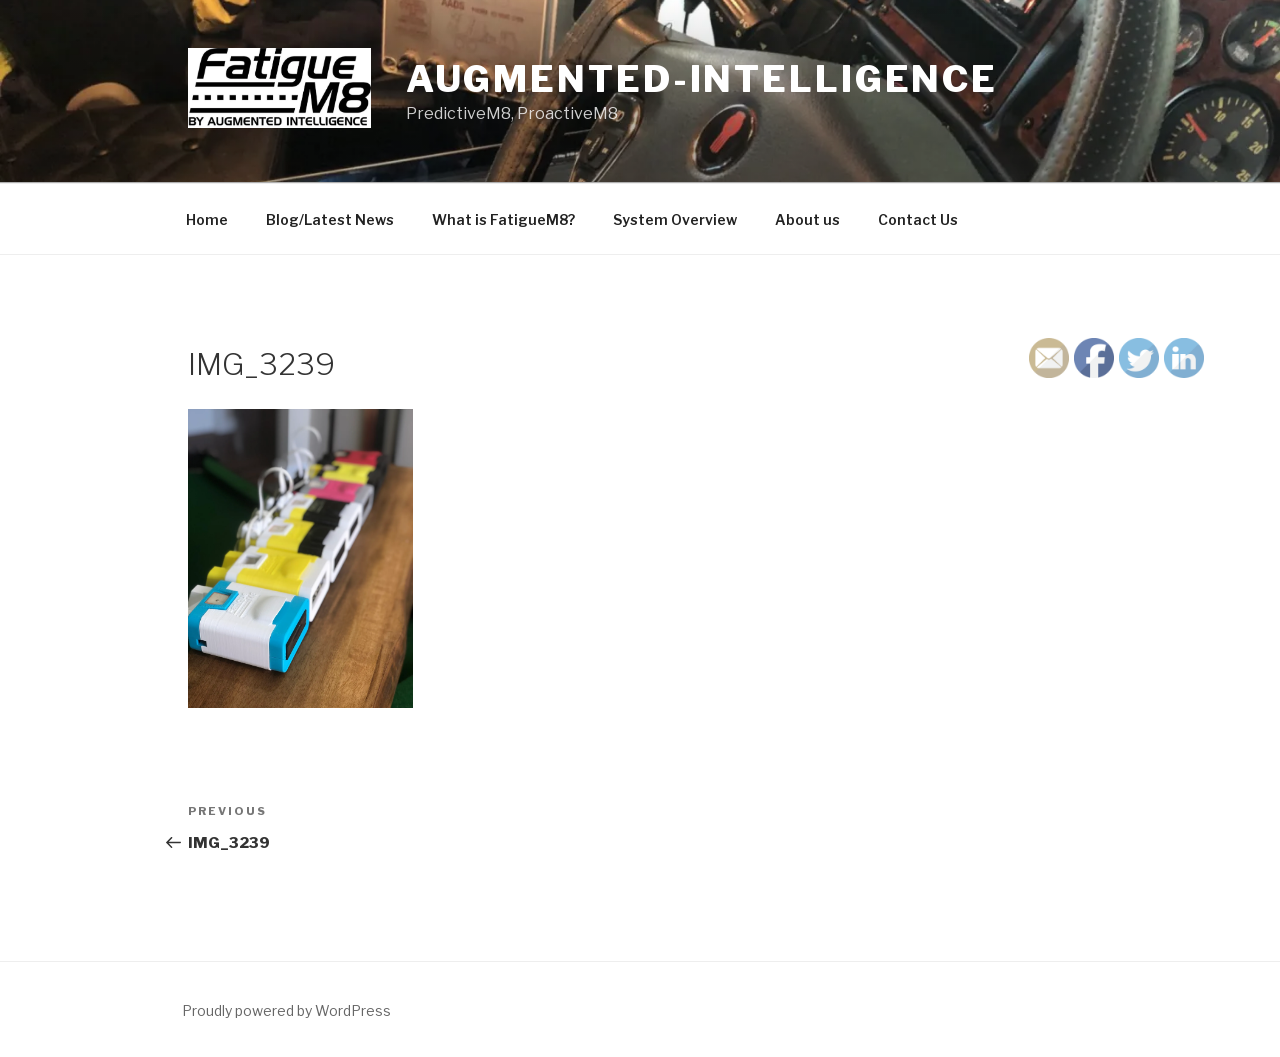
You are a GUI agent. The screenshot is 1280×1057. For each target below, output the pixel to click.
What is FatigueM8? (503, 219)
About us (807, 219)
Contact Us (918, 219)
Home (207, 219)
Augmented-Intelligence (702, 79)
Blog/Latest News (330, 219)
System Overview (675, 219)
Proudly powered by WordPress (286, 1010)
